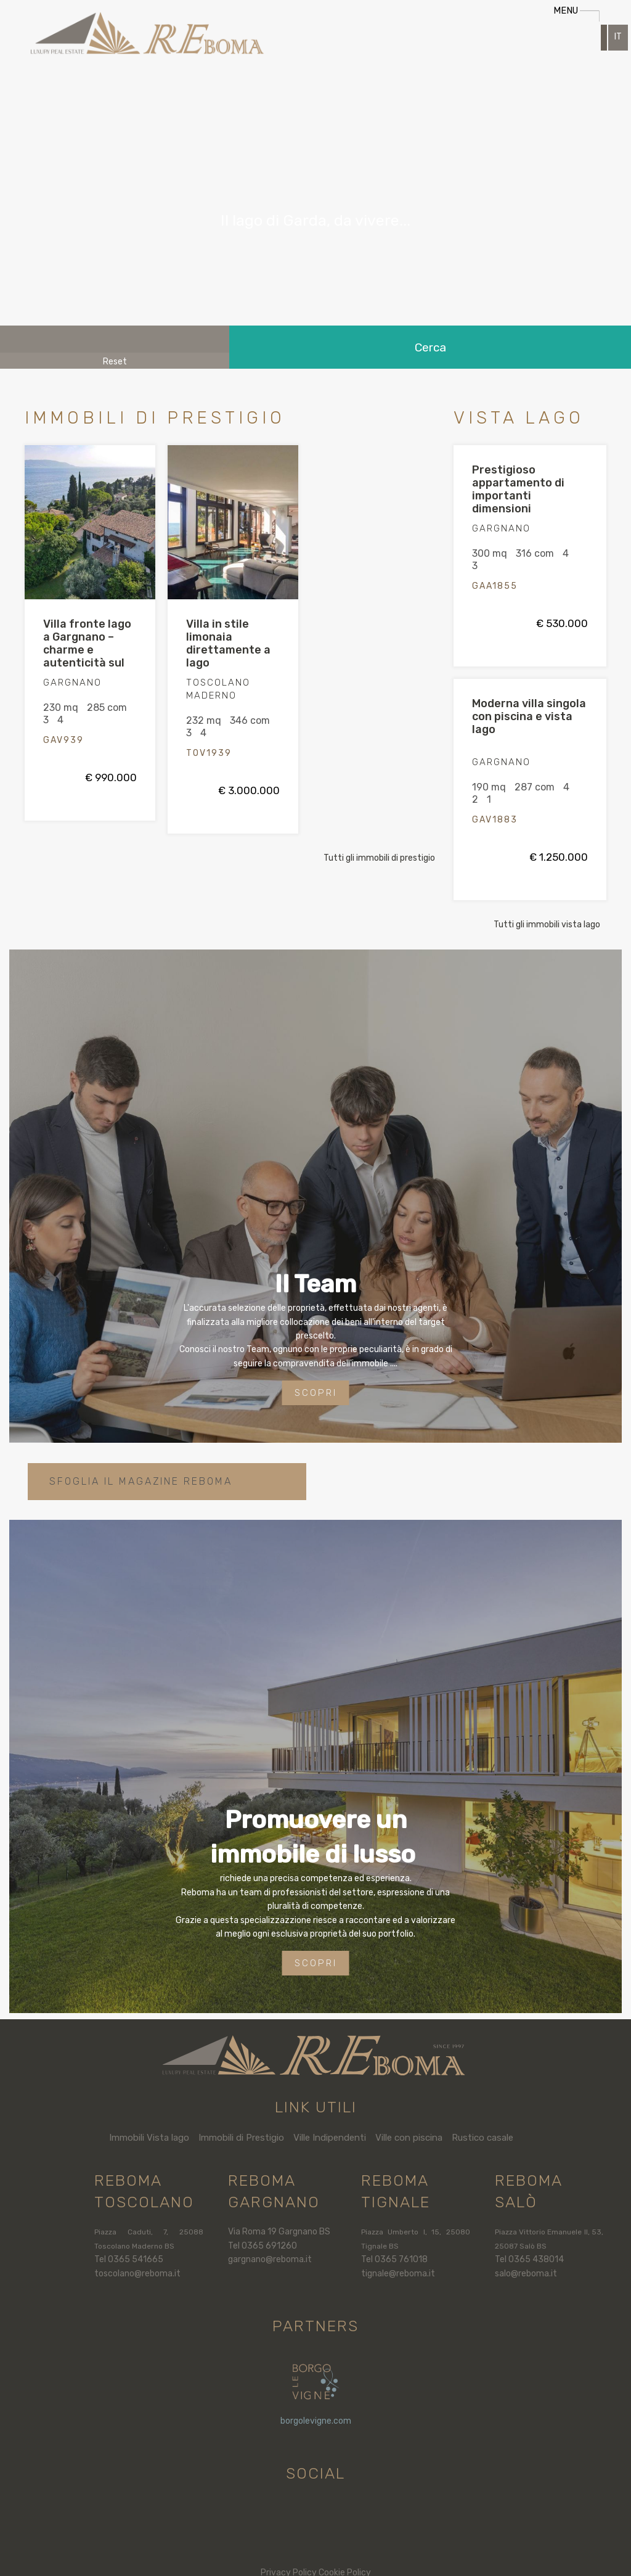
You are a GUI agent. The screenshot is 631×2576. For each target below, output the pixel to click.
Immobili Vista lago (149, 2137)
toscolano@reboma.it (137, 2273)
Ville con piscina (408, 2137)
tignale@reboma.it (398, 2273)
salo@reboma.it (526, 2273)
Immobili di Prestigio (241, 2137)
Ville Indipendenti (329, 2137)
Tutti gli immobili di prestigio (379, 858)
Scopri (316, 1392)
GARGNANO (72, 682)
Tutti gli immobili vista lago (547, 924)
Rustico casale (482, 2137)
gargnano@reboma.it (270, 2259)
